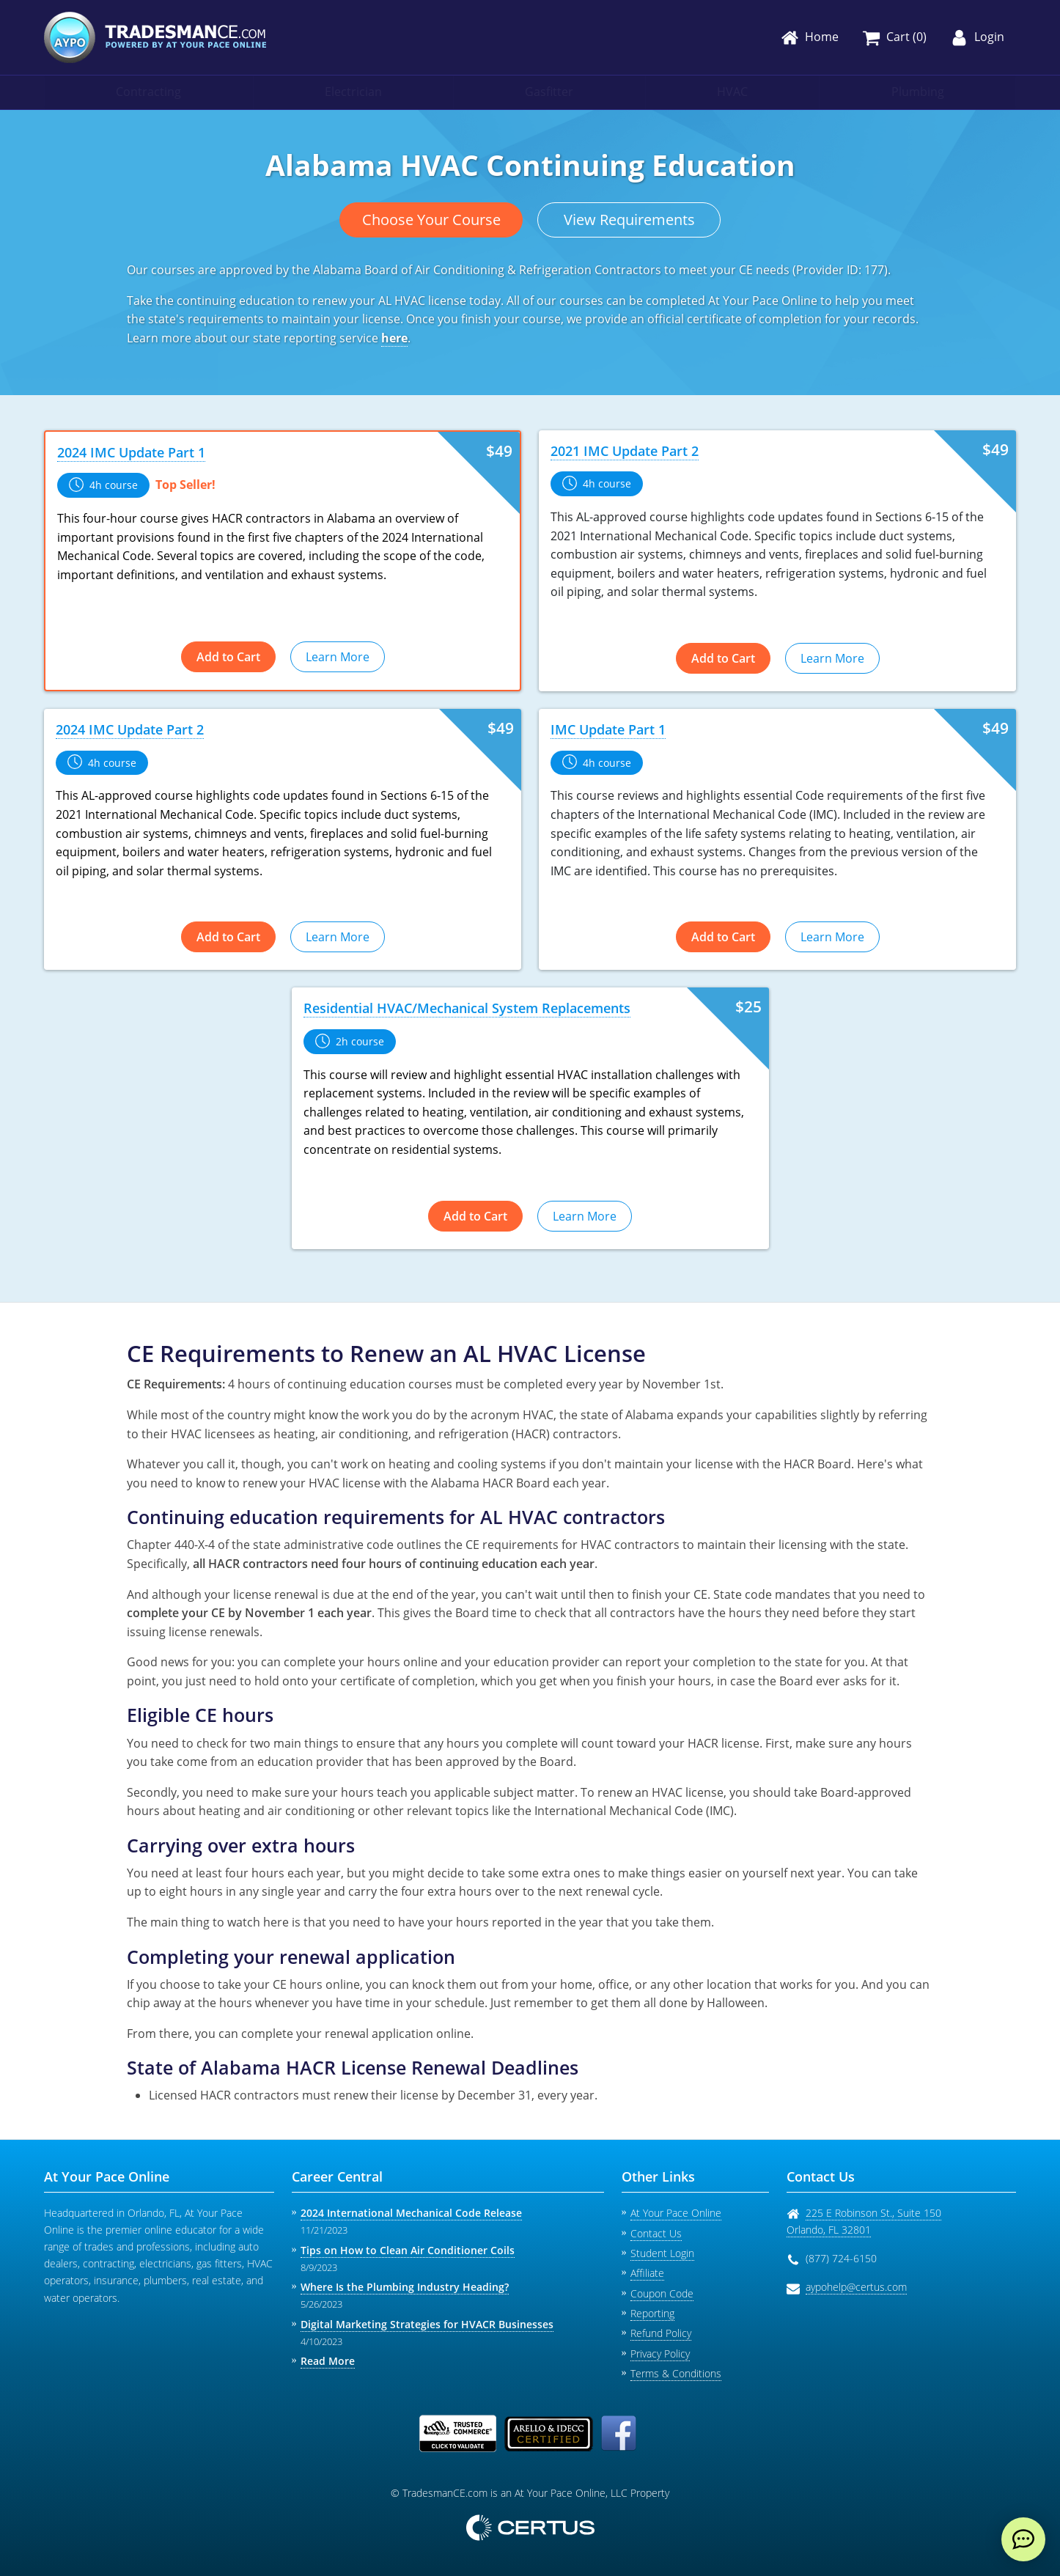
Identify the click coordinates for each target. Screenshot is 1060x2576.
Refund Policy (660, 2333)
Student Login (662, 2253)
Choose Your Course (431, 219)
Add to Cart (228, 657)
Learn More (337, 657)
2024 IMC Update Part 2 (130, 729)
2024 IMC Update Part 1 (131, 452)
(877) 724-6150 (841, 2258)
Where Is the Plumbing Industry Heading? (405, 2287)
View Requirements (629, 219)
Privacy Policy (660, 2353)
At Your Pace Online (675, 2213)
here (394, 338)
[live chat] (1023, 2539)
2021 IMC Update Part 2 (625, 451)
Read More (328, 2361)
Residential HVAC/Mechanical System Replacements (466, 1008)
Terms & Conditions (675, 2373)
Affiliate (647, 2273)
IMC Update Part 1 (608, 729)
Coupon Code (661, 2293)
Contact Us (656, 2233)
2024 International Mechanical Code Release (411, 2213)
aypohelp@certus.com (856, 2287)
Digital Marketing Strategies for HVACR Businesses (427, 2324)
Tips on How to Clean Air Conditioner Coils (408, 2250)
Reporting (652, 2313)
